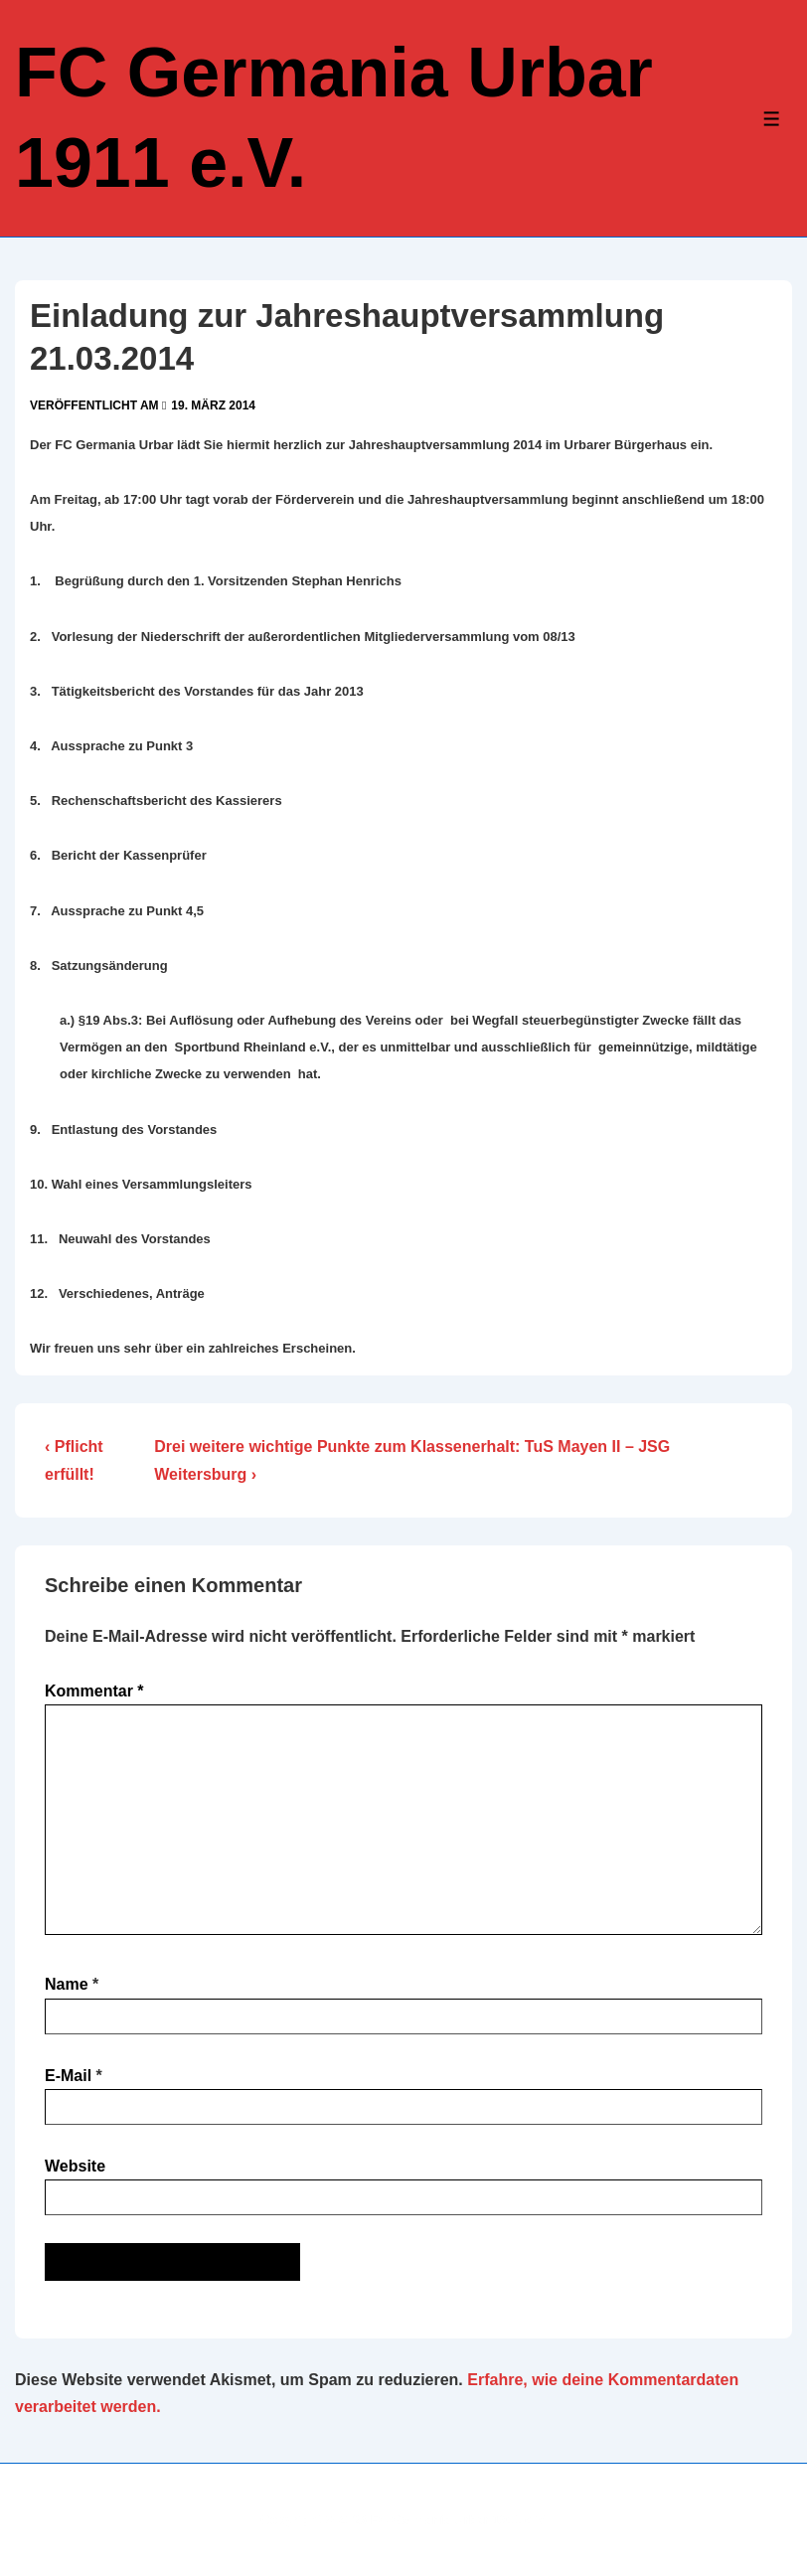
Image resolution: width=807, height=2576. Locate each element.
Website (75, 2166)
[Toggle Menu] (771, 118)
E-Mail (68, 2075)
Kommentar (94, 1691)
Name (66, 1984)
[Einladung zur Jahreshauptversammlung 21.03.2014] (213, 405)
